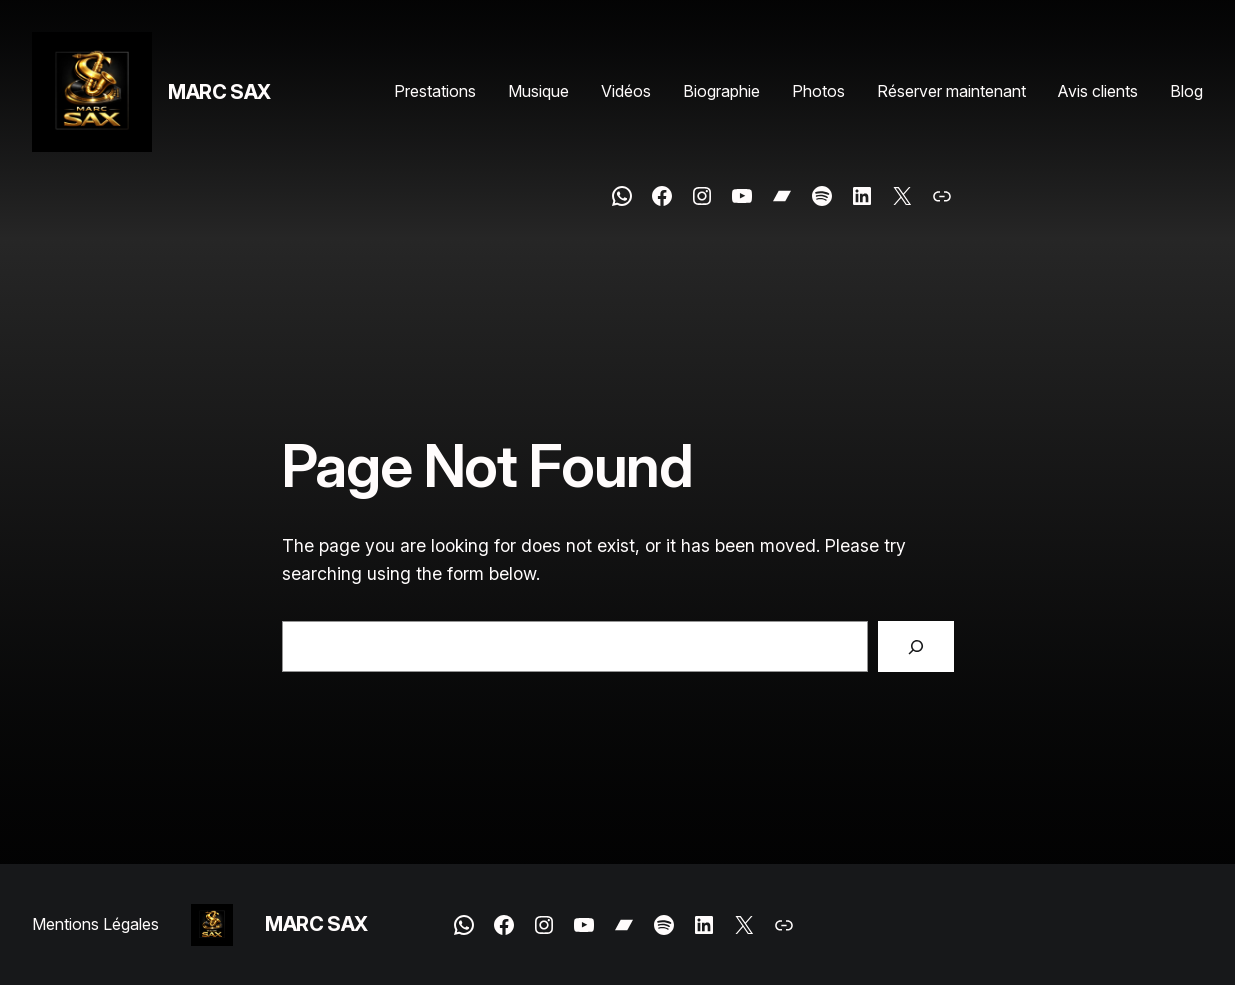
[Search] (915, 647)
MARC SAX (219, 92)
